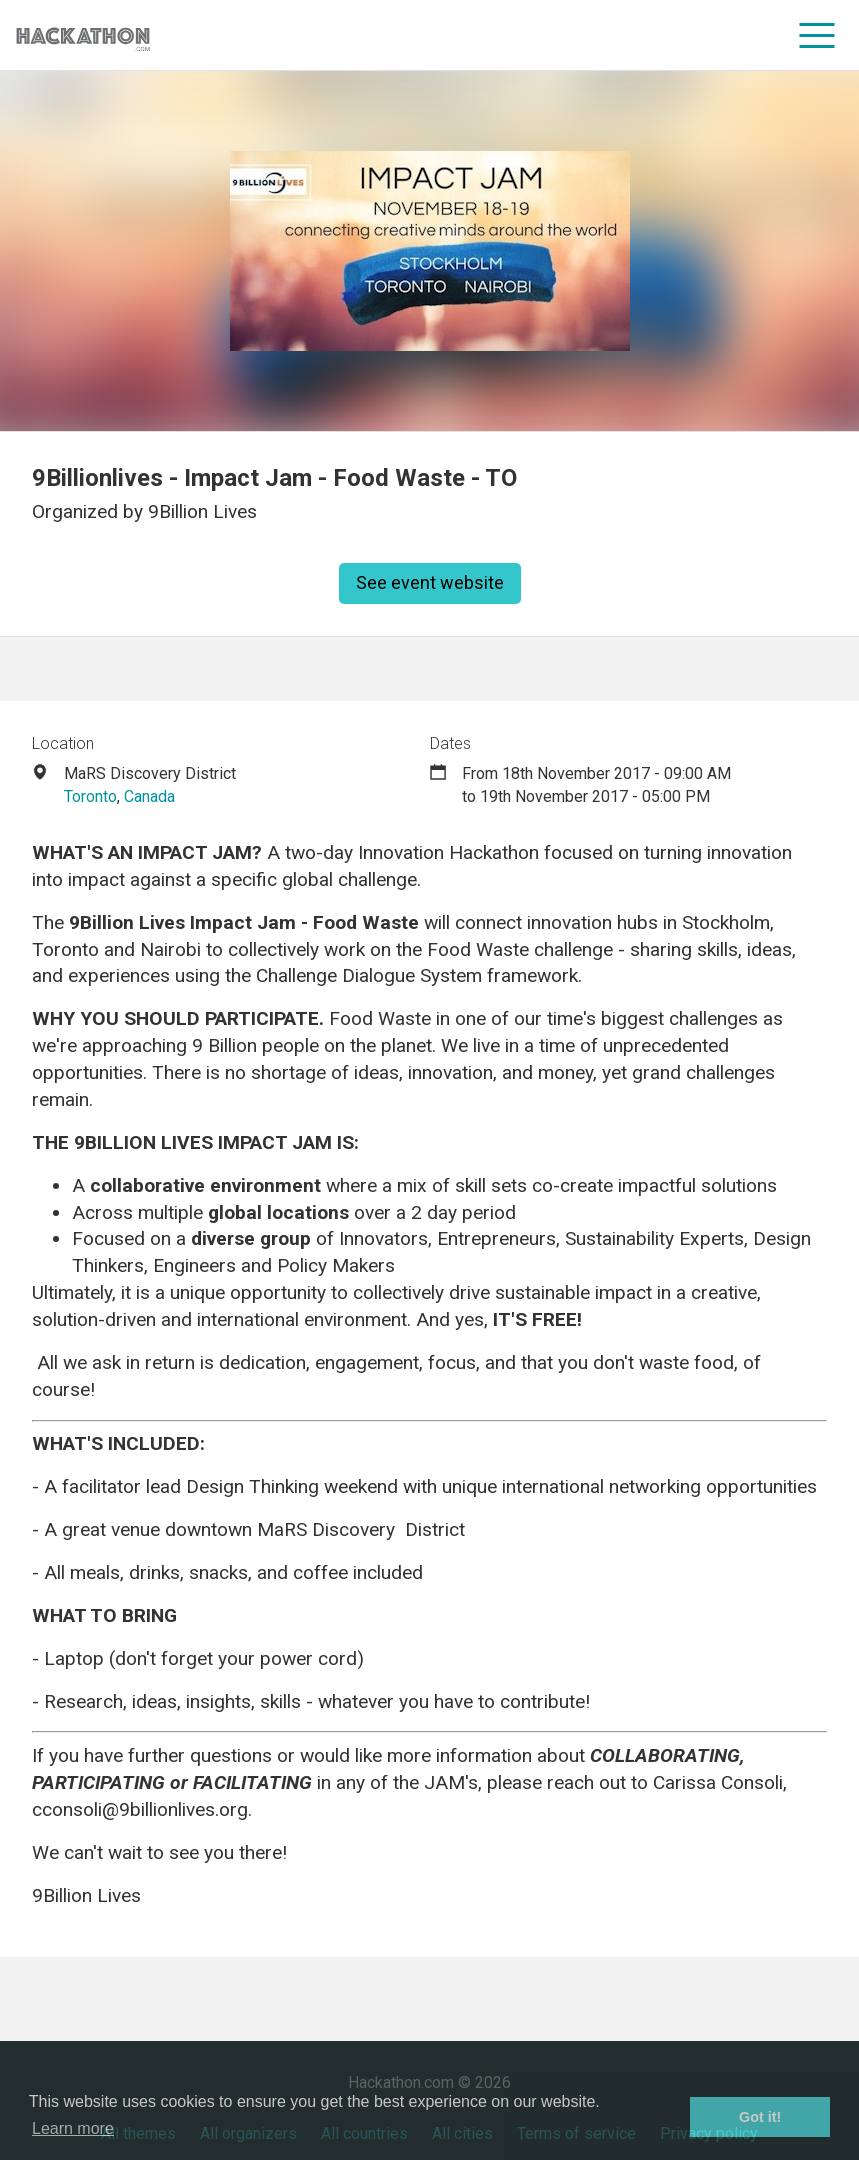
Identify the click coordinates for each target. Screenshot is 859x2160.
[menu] (817, 35)
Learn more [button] (73, 2128)
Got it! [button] (760, 2117)
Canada (149, 796)
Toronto (90, 796)
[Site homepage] (83, 35)
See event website (430, 582)
